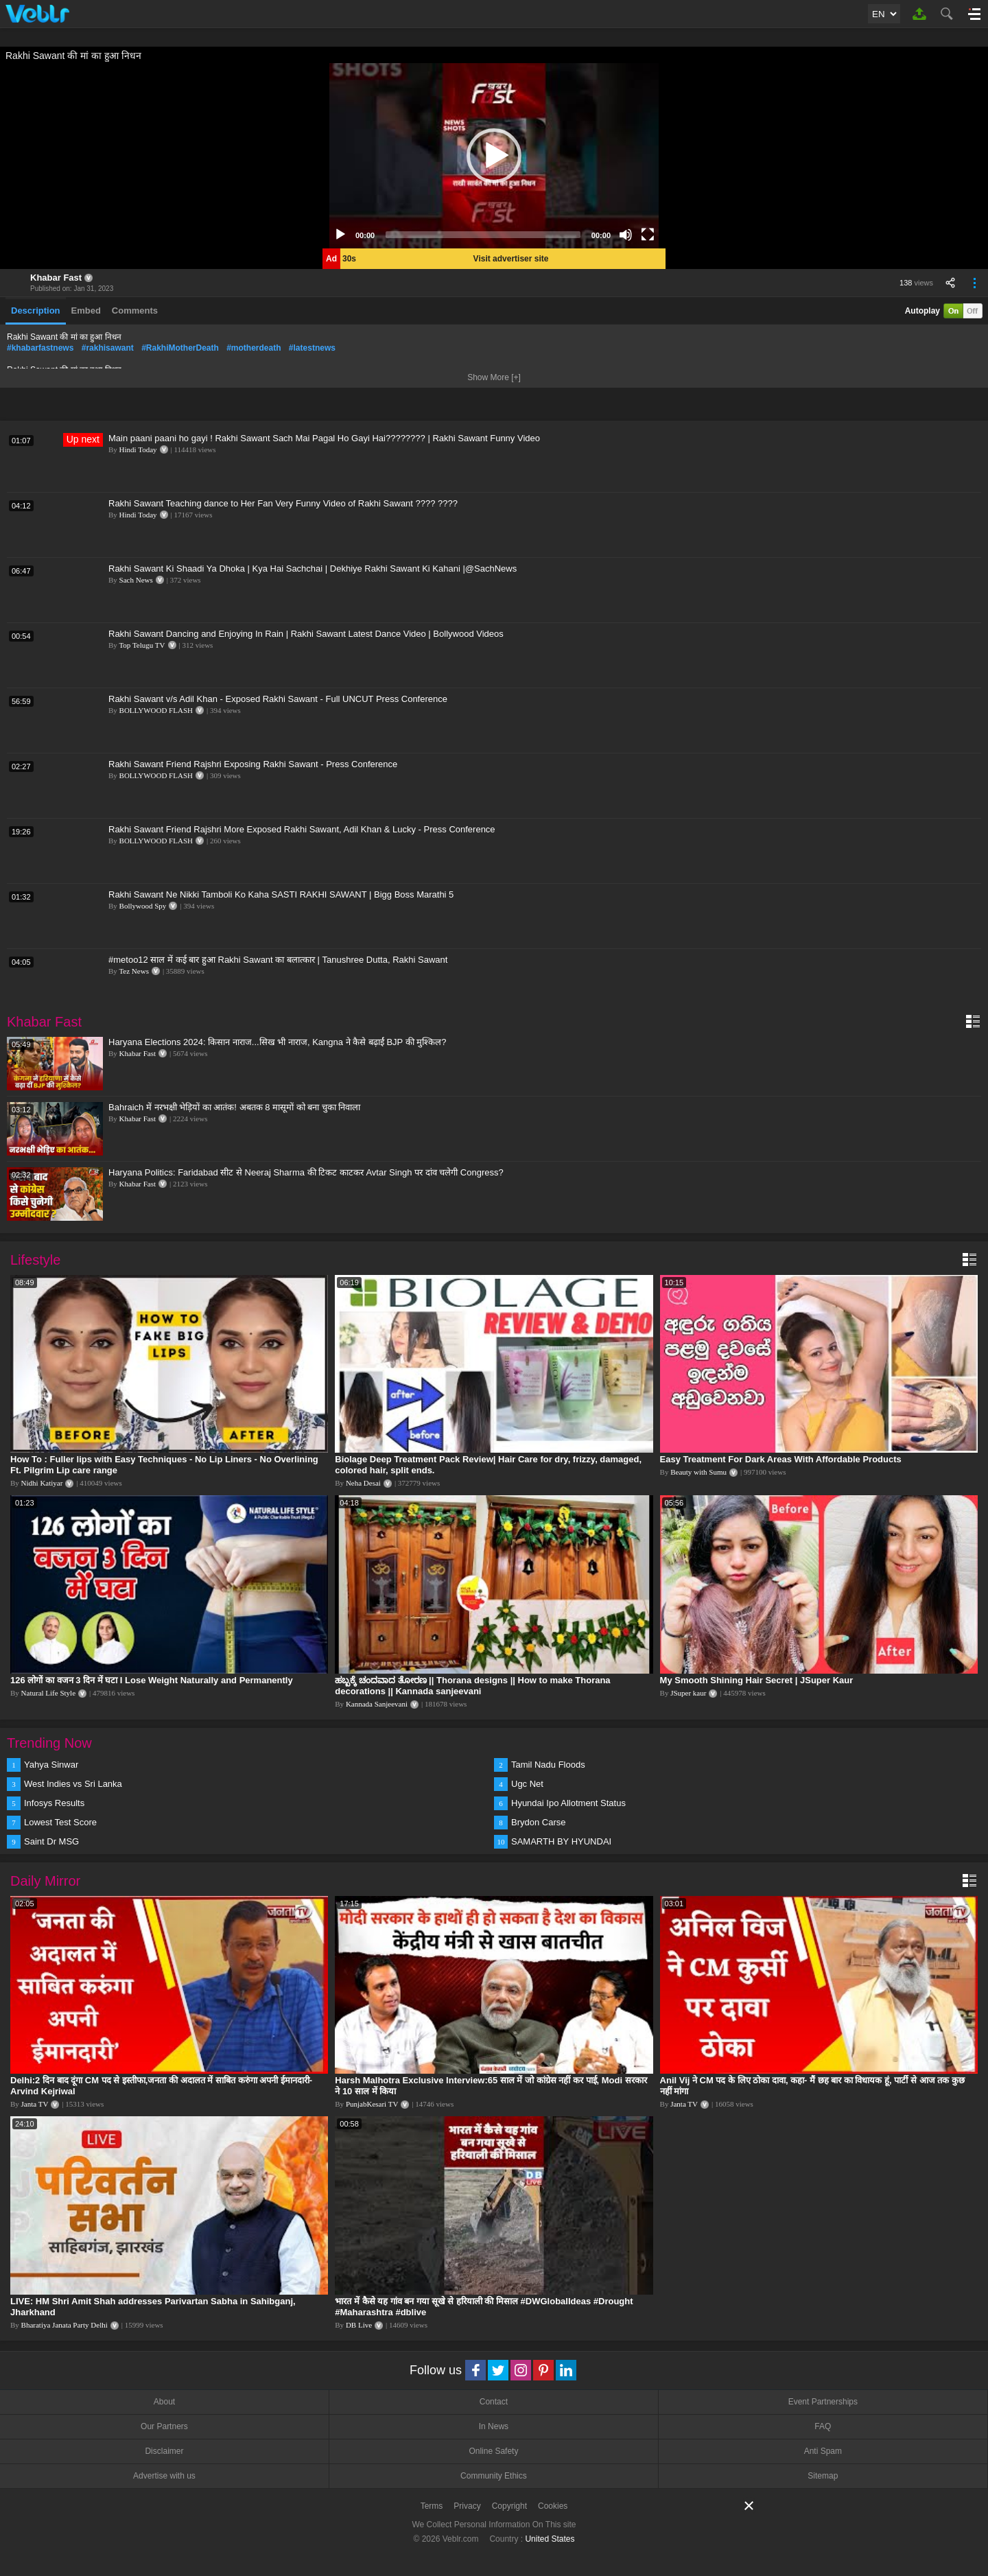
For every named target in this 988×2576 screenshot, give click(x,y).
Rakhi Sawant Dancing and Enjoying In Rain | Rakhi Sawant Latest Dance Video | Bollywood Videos (306, 634)
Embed (86, 310)
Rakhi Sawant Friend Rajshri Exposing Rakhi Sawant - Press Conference (252, 764)
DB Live (359, 2325)
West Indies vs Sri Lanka (73, 1784)
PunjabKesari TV (372, 2104)
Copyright (509, 2506)
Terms (432, 2506)
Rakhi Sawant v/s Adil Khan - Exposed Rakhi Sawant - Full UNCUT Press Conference (277, 699)
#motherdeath (253, 348)
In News (493, 2426)
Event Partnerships (823, 2402)
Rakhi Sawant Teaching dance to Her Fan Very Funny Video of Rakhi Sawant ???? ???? (283, 503)
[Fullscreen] (648, 235)
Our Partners (164, 2426)
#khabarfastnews (40, 348)
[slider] (483, 234)
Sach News (136, 580)
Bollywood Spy (143, 906)
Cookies (552, 2506)
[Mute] (626, 235)
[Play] (340, 235)
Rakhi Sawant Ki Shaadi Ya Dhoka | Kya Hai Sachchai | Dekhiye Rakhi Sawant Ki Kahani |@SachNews (312, 568)
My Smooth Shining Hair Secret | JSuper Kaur (757, 1680)
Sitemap (823, 2476)
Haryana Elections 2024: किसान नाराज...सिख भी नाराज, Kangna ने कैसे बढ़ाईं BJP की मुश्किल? (277, 1042)
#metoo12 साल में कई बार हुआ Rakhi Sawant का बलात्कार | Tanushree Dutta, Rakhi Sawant (277, 960)
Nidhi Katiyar (42, 1483)
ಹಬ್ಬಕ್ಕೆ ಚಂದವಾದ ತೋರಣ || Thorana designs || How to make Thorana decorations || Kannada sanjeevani (472, 1685)
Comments (135, 310)
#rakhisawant (108, 348)
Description (35, 310)
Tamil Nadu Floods (548, 1764)
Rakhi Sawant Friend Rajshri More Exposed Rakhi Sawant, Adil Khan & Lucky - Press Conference (301, 829)
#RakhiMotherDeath (180, 348)
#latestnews (312, 348)
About (164, 2402)
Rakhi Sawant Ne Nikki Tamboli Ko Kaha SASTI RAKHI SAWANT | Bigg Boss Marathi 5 (281, 894)
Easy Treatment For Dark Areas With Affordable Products (781, 1459)
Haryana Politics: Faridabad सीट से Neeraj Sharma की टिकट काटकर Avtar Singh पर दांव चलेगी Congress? (306, 1172)
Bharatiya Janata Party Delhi (64, 2325)
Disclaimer (164, 2451)
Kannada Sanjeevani (377, 1704)
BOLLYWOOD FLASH (156, 710)
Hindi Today (138, 449)
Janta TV (35, 2104)
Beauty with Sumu (698, 1472)
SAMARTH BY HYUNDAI (561, 1841)
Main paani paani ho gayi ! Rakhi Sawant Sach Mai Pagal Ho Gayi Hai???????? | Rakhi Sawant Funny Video (324, 438)
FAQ (822, 2426)
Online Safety (493, 2451)
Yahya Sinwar (51, 1764)
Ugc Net (527, 1784)
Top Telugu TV (142, 645)
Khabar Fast (56, 277)
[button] (494, 155)
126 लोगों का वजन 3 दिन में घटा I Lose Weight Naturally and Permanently (151, 1680)
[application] (494, 155)
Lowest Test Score (60, 1822)
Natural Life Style (48, 1693)
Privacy (467, 2506)
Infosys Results (54, 1803)
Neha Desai (363, 1483)
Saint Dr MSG (51, 1841)
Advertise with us (164, 2476)
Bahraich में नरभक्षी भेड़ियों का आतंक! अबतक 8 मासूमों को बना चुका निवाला (234, 1107)
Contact (494, 2402)
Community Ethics (493, 2476)
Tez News (134, 971)
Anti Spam (823, 2451)
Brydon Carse (538, 1822)
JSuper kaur (688, 1693)
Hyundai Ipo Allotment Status (568, 1803)
